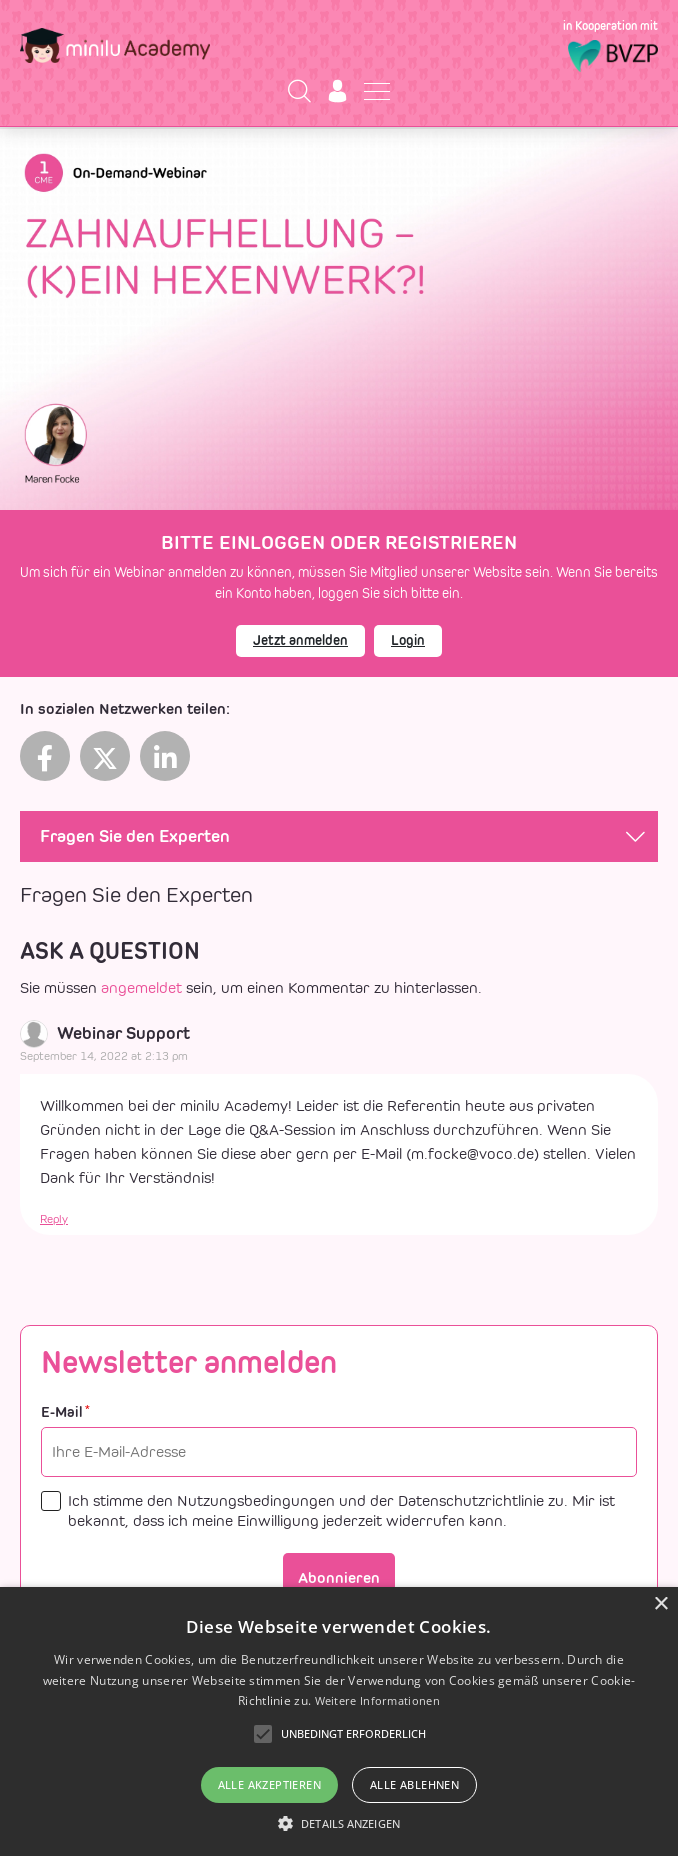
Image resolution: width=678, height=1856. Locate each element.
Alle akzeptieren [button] (269, 1784)
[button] (339, 1823)
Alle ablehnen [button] (414, 1784)
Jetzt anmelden (300, 640)
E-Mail (65, 1412)
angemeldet (141, 987)
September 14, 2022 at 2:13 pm (104, 1056)
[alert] (339, 1721)
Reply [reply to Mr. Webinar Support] (54, 1219)
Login (408, 640)
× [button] (660, 1604)
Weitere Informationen (377, 1700)
